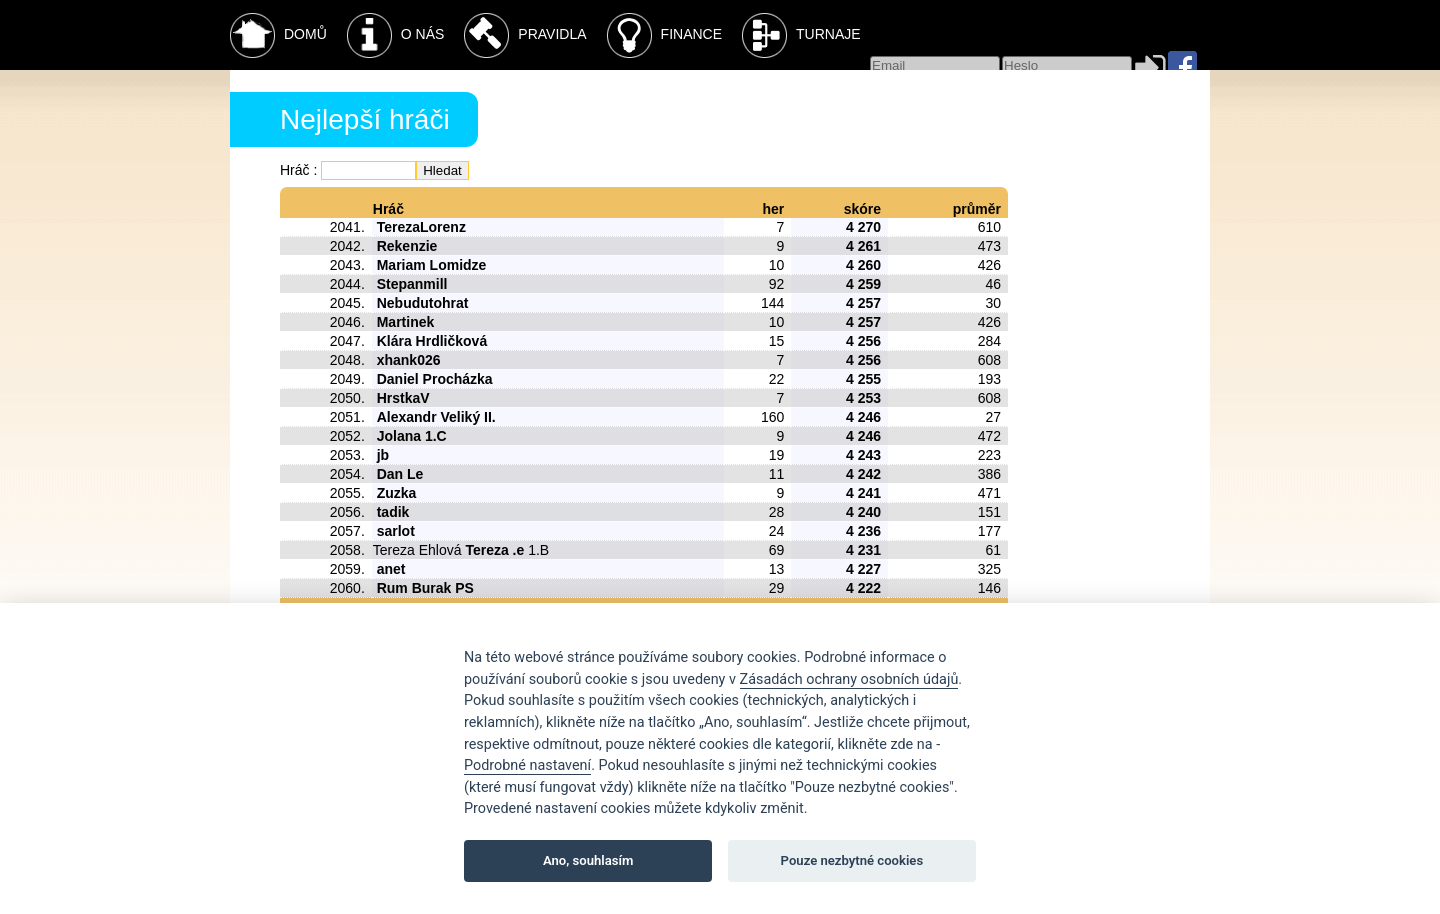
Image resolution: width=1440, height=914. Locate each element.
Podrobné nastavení (527, 765)
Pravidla (525, 35)
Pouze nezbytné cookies (852, 860)
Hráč (295, 170)
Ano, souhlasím (588, 860)
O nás (396, 35)
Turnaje (801, 35)
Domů (278, 35)
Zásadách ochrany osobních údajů (849, 679)
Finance (664, 35)
